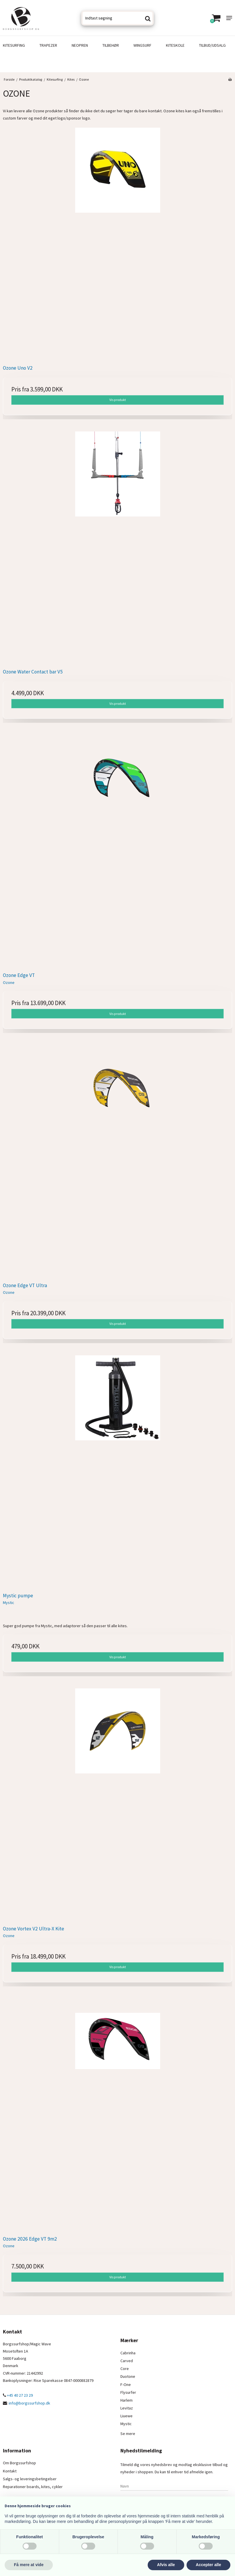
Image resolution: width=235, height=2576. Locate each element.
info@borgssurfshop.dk (29, 2403)
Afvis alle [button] (166, 2564)
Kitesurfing (14, 45)
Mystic (126, 2423)
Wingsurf (142, 45)
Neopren (80, 45)
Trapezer (48, 45)
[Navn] (174, 2485)
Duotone (127, 2376)
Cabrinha (127, 2352)
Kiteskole (175, 45)
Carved (126, 2360)
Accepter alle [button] (208, 2564)
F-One (125, 2384)
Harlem (126, 2400)
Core (124, 2368)
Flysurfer (128, 2392)
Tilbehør (110, 45)
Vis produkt (117, 400)
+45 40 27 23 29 (18, 2395)
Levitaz (126, 2408)
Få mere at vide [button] (29, 2564)
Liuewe (126, 2415)
